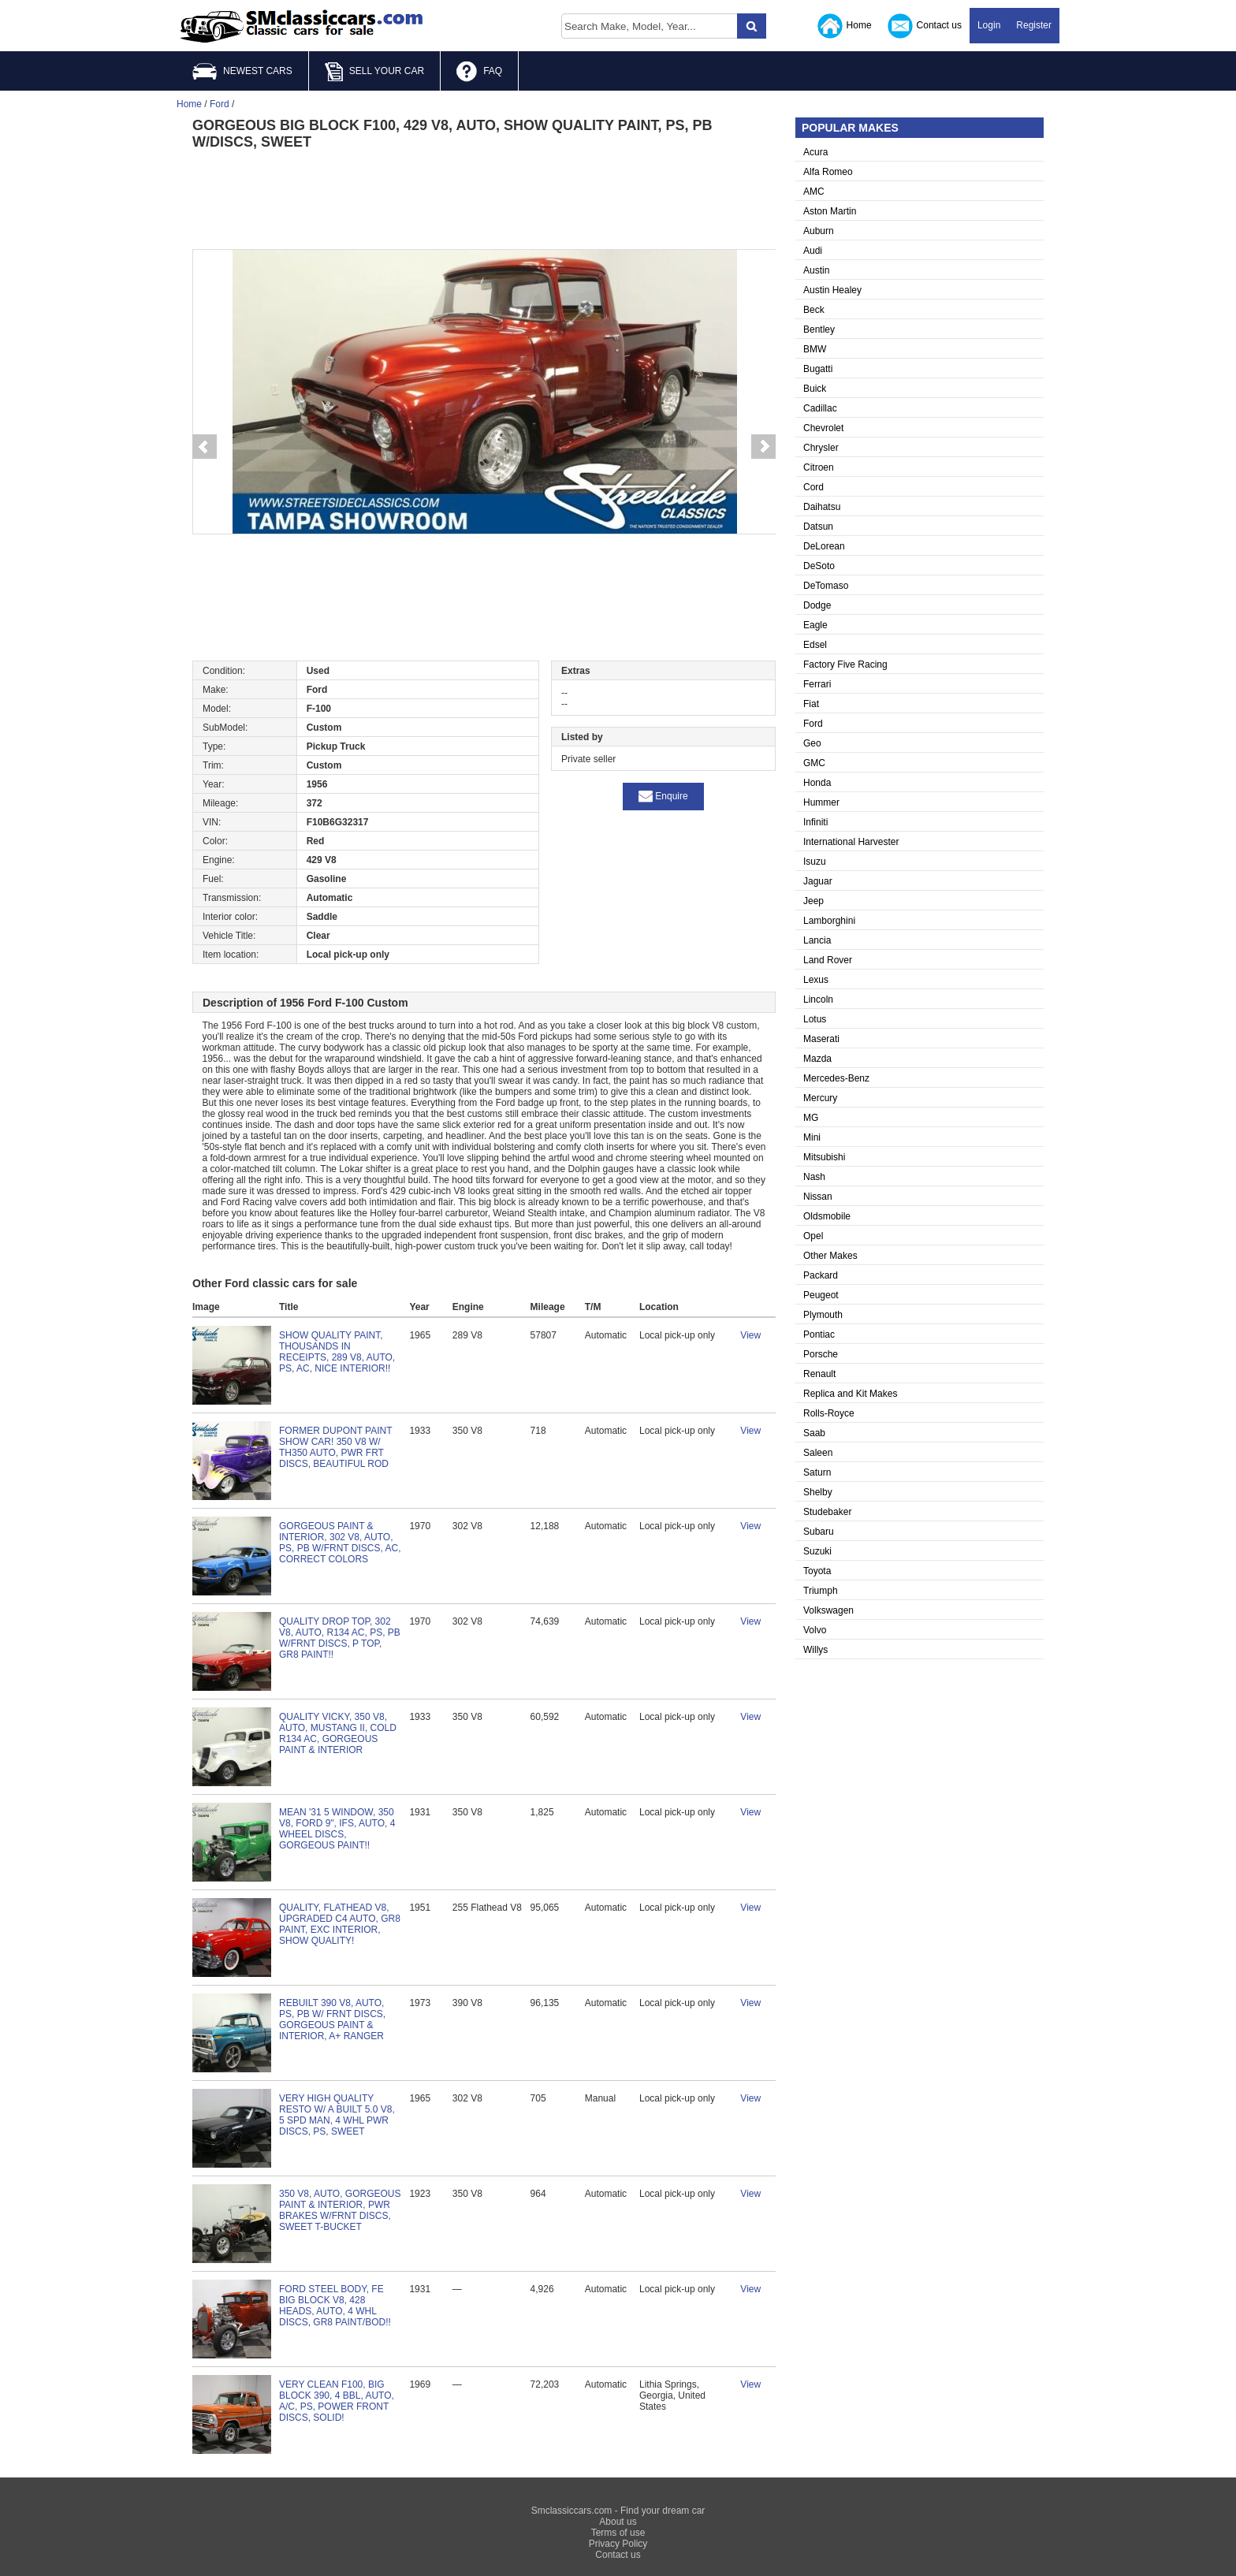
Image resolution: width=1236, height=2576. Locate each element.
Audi (812, 250)
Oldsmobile (827, 1216)
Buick (814, 388)
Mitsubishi (824, 1157)
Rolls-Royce (828, 1413)
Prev (204, 447)
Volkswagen (828, 1610)
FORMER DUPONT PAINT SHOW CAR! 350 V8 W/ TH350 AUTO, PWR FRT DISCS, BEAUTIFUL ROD (335, 1447)
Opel (813, 1235)
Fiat (811, 703)
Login (988, 25)
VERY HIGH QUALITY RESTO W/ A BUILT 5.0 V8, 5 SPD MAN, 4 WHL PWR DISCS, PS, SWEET (337, 2115)
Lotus (814, 1019)
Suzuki (817, 1551)
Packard (820, 1275)
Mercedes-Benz (836, 1078)
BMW (814, 349)
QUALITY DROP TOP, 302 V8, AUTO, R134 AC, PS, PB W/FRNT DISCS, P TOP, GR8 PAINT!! (339, 1638)
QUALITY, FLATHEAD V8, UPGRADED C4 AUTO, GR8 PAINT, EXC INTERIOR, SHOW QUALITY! (339, 1924)
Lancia (817, 940)
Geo (812, 743)
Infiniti (815, 822)
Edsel (815, 644)
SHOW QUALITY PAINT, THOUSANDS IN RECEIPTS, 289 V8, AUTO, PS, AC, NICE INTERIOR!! (337, 1352)
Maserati (821, 1038)
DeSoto (819, 565)
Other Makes (830, 1255)
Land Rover (827, 960)
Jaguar (817, 881)
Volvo (814, 1630)
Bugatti (817, 368)
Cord (813, 487)
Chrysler (821, 447)
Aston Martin (829, 211)
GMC (814, 763)
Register (1034, 25)
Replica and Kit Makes (850, 1393)
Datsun (818, 526)
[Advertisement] (484, 197)
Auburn (818, 230)
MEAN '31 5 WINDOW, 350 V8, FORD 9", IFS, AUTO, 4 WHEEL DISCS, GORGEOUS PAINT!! (337, 1829)
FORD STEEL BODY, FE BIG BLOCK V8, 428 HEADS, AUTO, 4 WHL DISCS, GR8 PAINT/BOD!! (335, 2306)
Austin (816, 270)
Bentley (819, 329)
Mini (812, 1137)
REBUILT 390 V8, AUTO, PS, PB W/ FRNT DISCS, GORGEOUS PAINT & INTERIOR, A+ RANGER (332, 2019)
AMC (814, 191)
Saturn (817, 1472)
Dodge (817, 605)
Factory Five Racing (845, 664)
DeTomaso (825, 585)
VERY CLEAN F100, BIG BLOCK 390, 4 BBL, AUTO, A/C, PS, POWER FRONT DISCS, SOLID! (336, 2401)
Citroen (818, 467)
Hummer (821, 802)
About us (617, 2521)
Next (763, 447)
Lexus (815, 979)
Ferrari (817, 684)
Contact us (925, 26)
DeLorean (824, 546)
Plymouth (823, 1314)
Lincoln (818, 999)
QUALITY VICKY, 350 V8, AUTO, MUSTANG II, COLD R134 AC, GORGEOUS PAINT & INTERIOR (337, 1733)
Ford (813, 723)
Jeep (813, 900)
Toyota (817, 1570)
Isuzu (814, 861)
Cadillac (820, 408)
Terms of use (618, 2532)
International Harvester (851, 841)
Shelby (817, 1492)
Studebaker (827, 1511)
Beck (814, 309)
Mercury (820, 1098)
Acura (815, 152)
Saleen (817, 1452)
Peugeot (821, 1295)
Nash (814, 1176)
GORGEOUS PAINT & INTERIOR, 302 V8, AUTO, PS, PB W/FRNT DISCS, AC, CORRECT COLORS (339, 1543)
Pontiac (819, 1334)
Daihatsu (821, 506)
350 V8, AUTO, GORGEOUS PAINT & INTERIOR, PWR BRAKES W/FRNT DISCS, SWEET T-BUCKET (340, 2210)
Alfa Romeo (828, 171)
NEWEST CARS (242, 71)
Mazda (817, 1058)
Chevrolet (823, 428)
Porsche (820, 1354)
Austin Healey (832, 290)
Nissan (817, 1196)
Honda (817, 782)
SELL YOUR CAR (374, 71)
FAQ (479, 71)
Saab (814, 1433)
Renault (819, 1373)
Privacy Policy (618, 2543)
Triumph (820, 1590)
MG (810, 1117)
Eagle (815, 625)
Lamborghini (829, 920)
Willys (815, 1649)
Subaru (818, 1531)
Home (844, 26)
